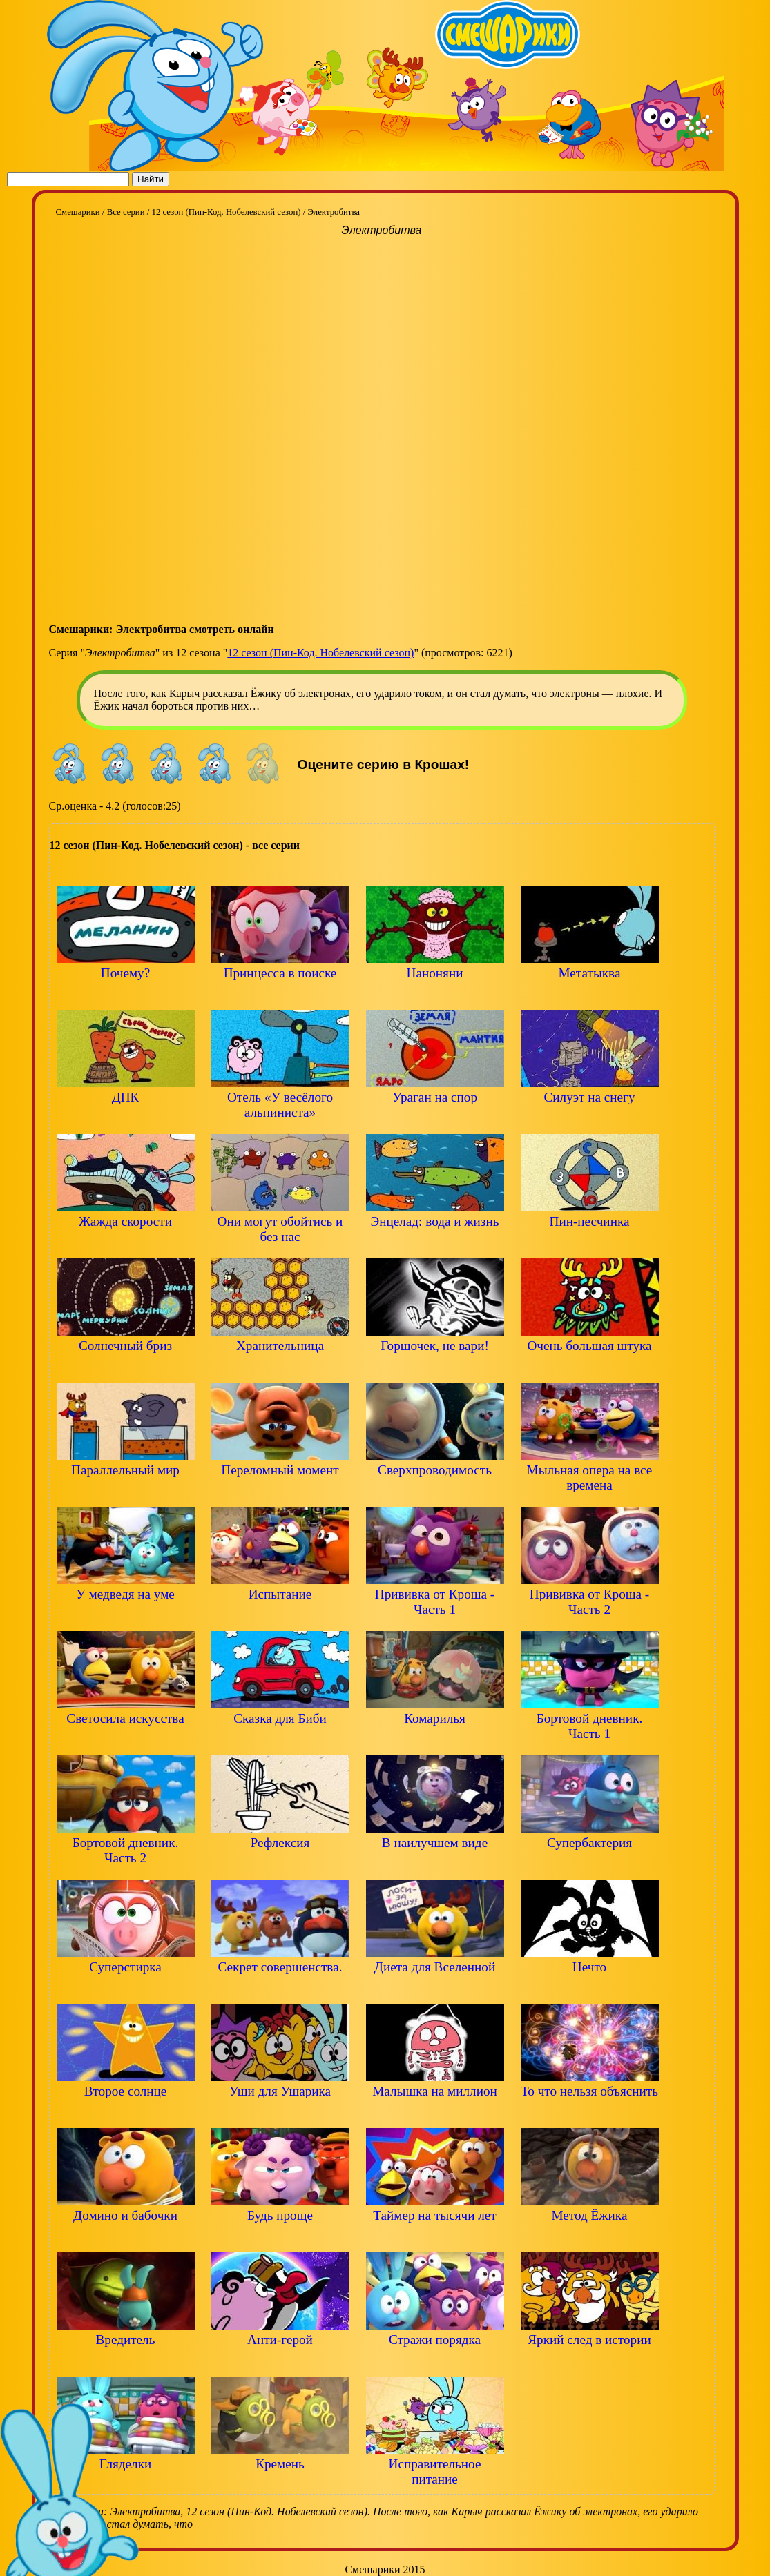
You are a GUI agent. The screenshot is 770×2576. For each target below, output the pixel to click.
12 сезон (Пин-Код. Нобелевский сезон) (320, 652)
